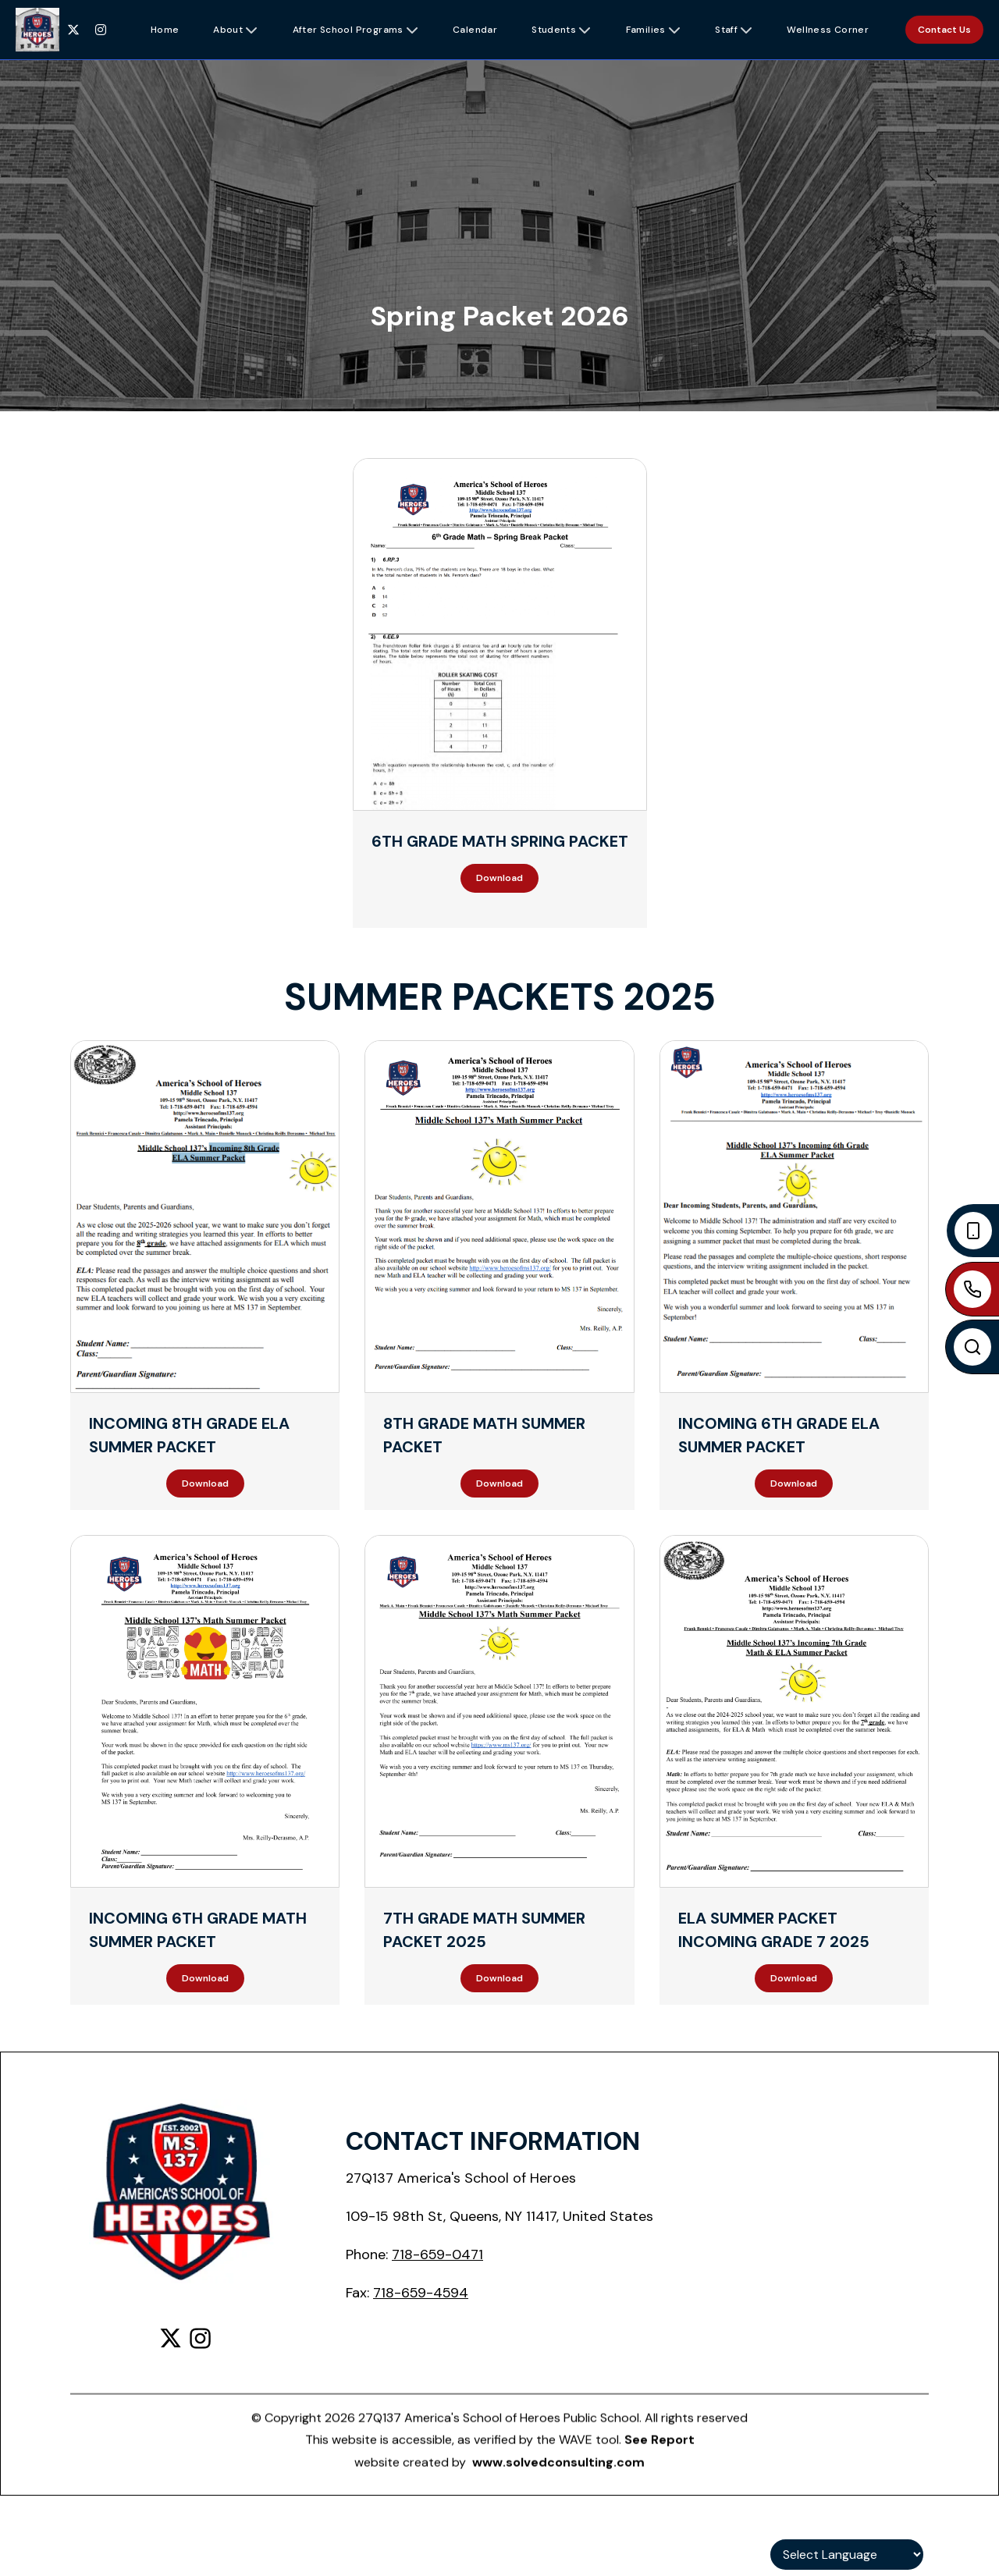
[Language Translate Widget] (847, 2554)
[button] (165, 29)
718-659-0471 (437, 2254)
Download (499, 878)
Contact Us (944, 29)
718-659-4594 (420, 2292)
